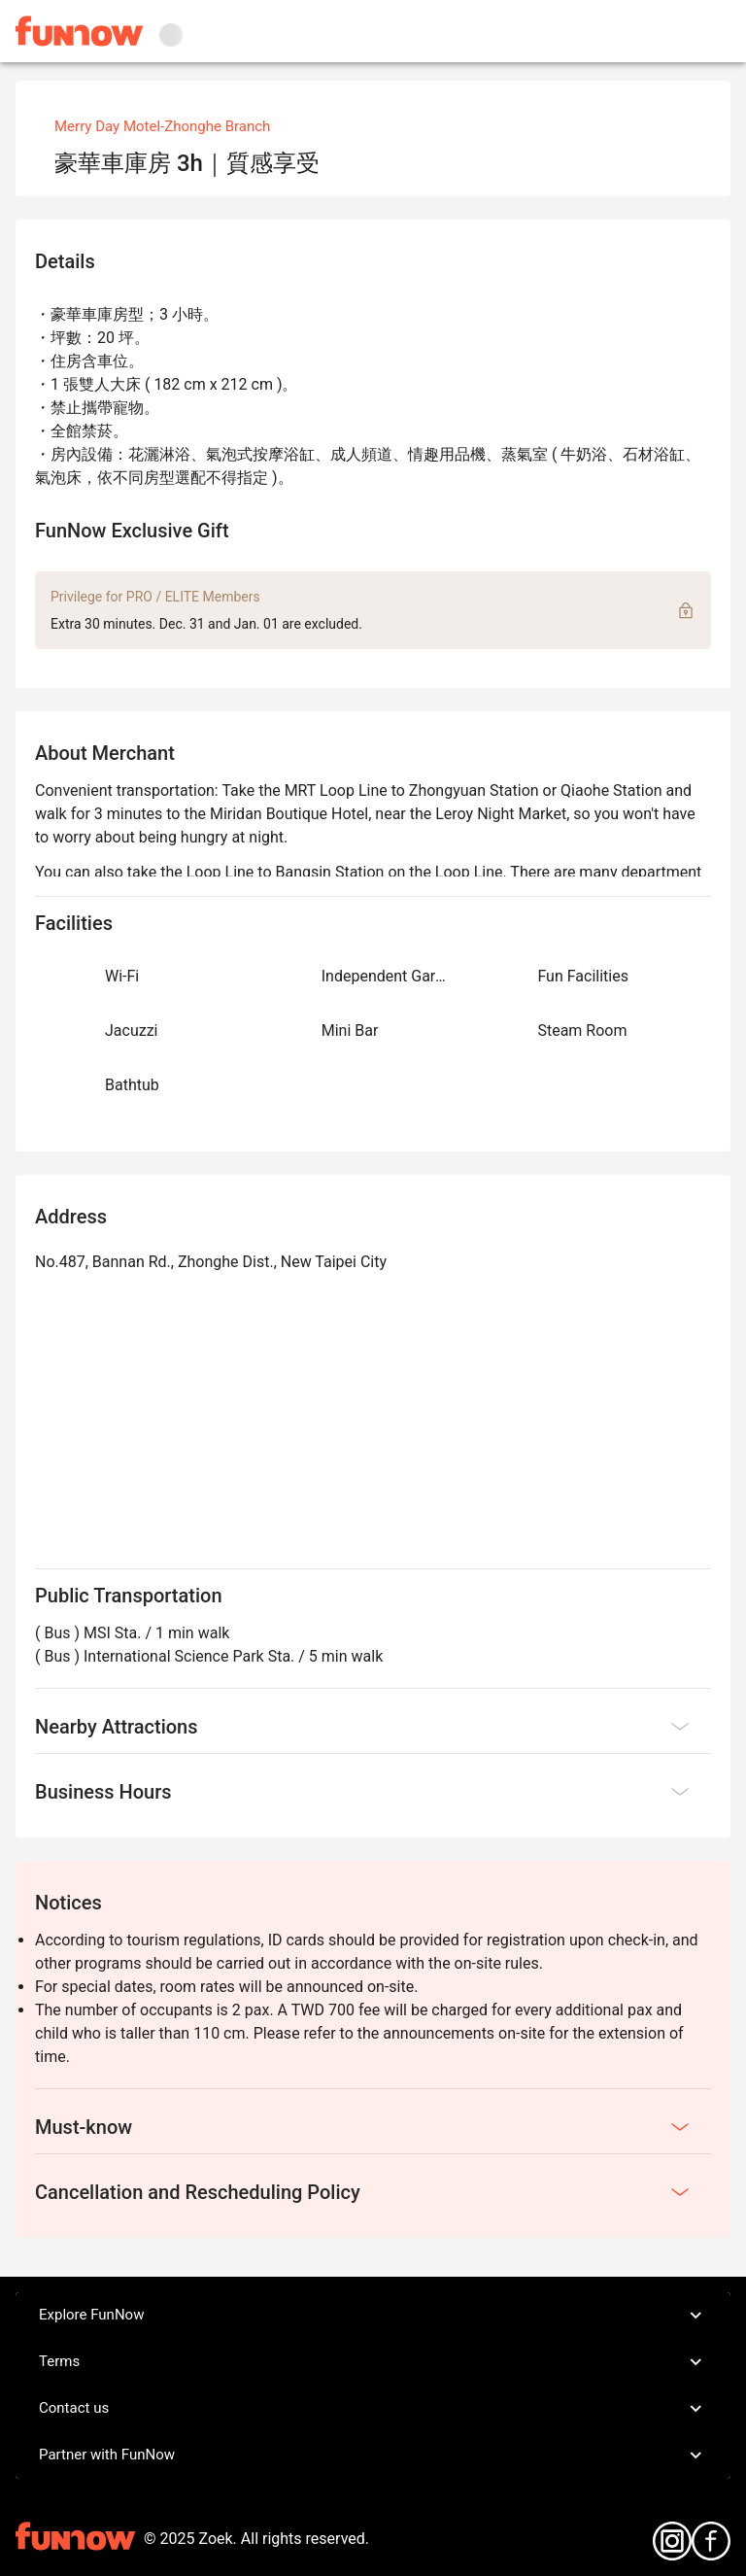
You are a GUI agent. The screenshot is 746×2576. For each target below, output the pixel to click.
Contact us (373, 2409)
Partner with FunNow (373, 2455)
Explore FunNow (373, 2315)
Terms (373, 2362)
